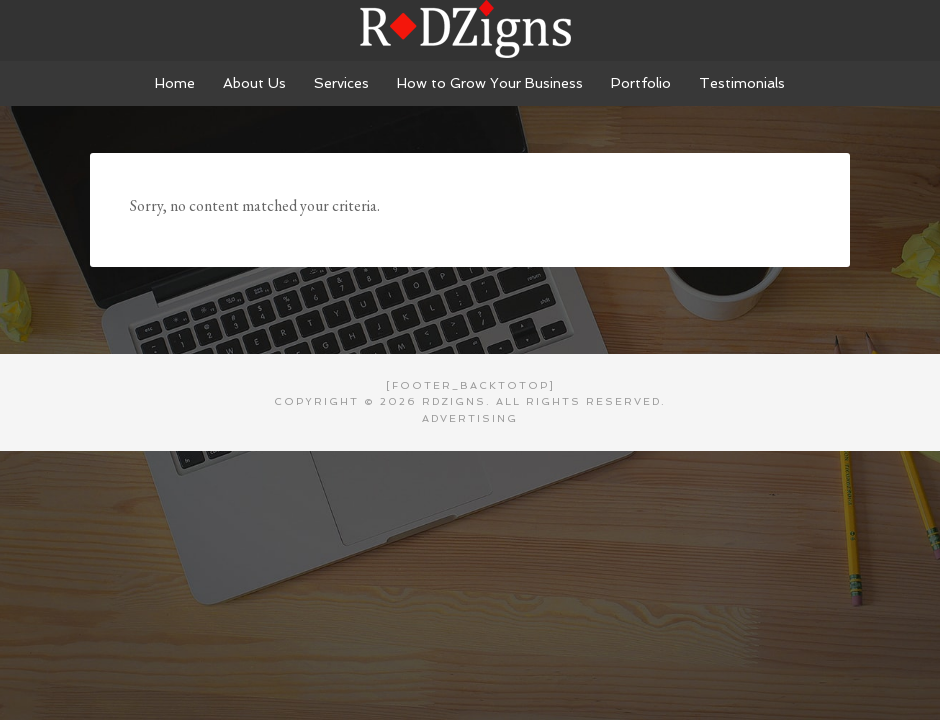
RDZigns (470, 30)
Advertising (470, 418)
